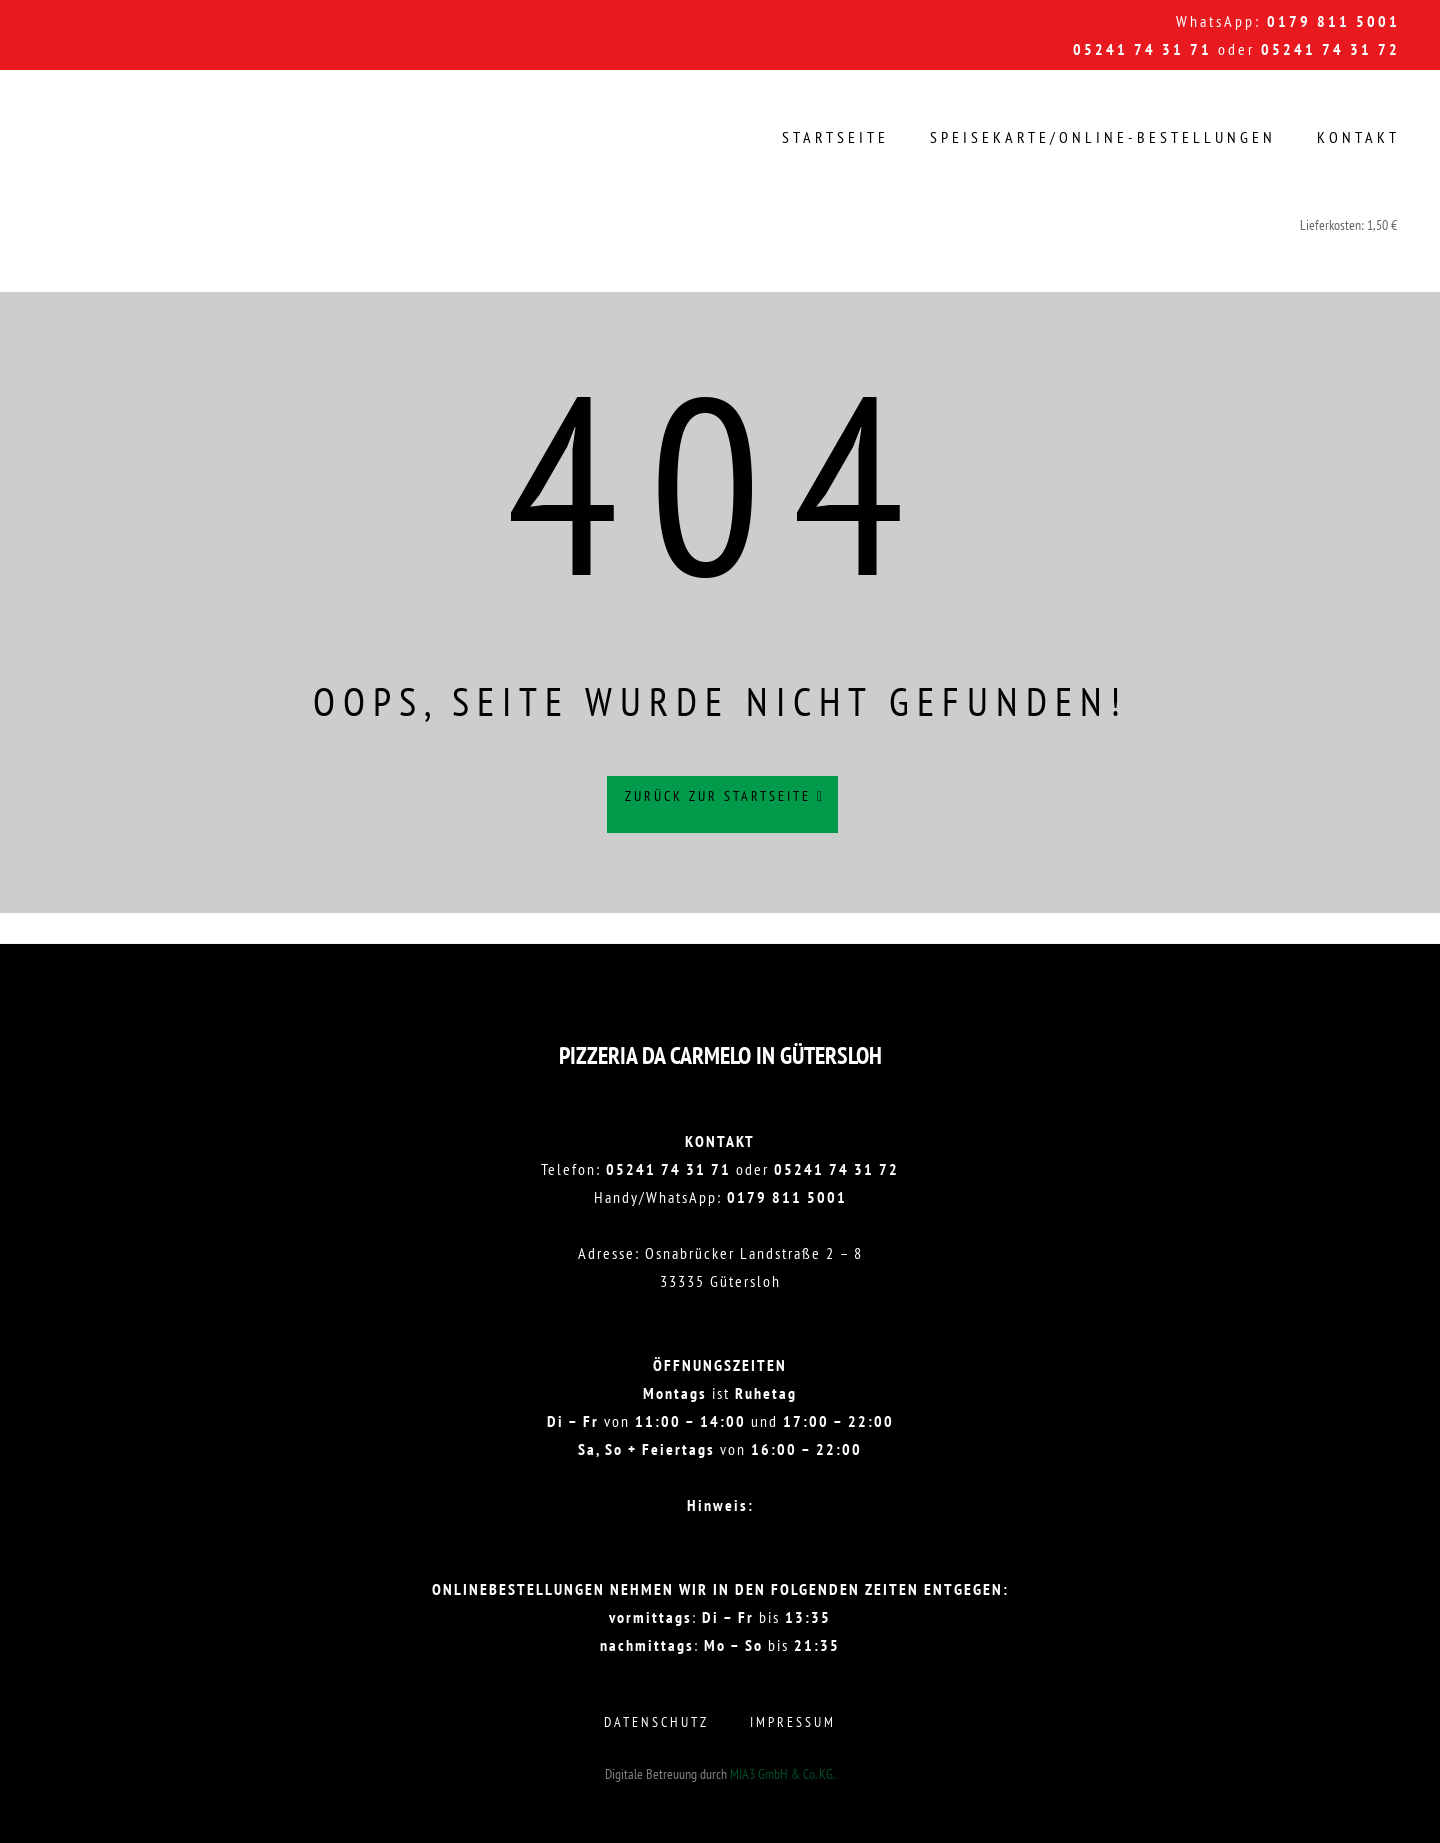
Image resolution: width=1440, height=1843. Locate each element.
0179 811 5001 (1333, 21)
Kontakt (1358, 137)
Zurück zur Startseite (725, 805)
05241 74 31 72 (1330, 49)
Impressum (793, 1722)
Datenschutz (656, 1722)
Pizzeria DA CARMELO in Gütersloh (720, 1055)
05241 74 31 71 (1142, 49)
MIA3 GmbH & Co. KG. (782, 1774)
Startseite (835, 137)
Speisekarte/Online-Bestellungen (1103, 137)
